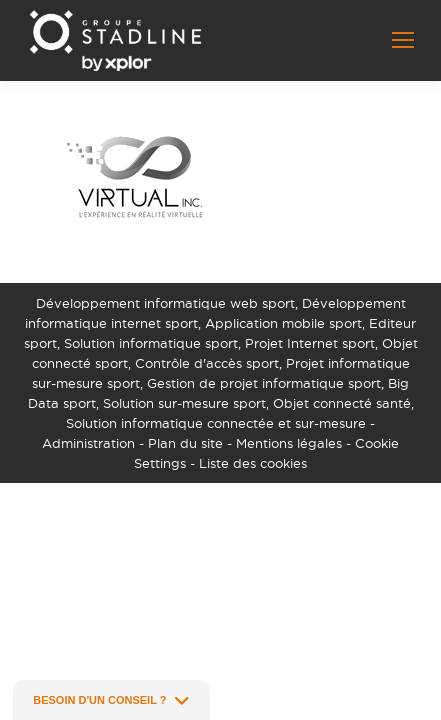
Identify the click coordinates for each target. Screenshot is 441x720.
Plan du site (185, 443)
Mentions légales (289, 443)
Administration (88, 443)
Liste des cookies (253, 463)
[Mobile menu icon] (403, 40)
